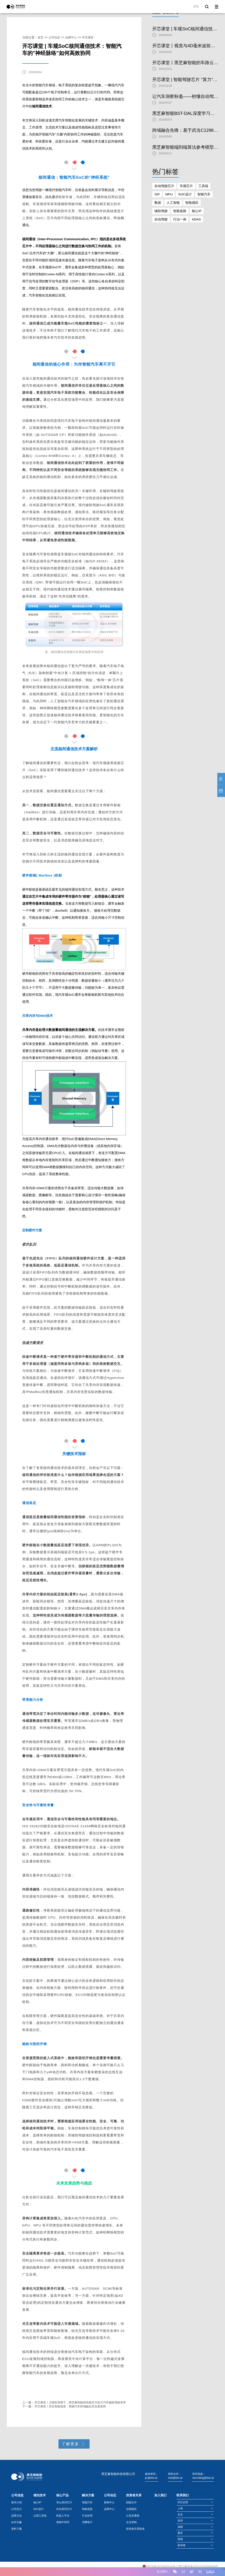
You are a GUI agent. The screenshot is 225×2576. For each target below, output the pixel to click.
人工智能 (173, 202)
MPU (168, 194)
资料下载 (16, 2528)
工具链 (203, 186)
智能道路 (179, 211)
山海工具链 (40, 2515)
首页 (40, 37)
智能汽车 (203, 194)
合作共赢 (16, 2522)
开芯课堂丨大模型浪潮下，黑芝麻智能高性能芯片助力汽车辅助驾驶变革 (80, 2402)
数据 (157, 202)
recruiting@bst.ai (203, 2477)
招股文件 (131, 2502)
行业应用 (87, 2515)
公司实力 (16, 2509)
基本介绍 (16, 2502)
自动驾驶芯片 (164, 186)
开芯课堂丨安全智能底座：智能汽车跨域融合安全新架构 (70, 2406)
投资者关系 (134, 2495)
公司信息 (17, 2495)
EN (196, 6)
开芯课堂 (87, 37)
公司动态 (54, 37)
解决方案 (88, 2495)
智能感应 (191, 202)
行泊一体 (179, 219)
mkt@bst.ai (175, 2477)
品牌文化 (16, 2515)
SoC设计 (38, 2509)
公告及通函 (132, 2515)
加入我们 (160, 2495)
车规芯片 (186, 186)
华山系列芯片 (64, 2502)
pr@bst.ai (151, 2477)
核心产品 (62, 2495)
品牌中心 (71, 37)
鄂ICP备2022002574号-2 (162, 2566)
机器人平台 (62, 2515)
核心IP (196, 211)
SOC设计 (185, 194)
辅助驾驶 (161, 211)
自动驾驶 (161, 219)
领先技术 (39, 2495)
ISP (157, 194)
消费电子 (87, 2522)
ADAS (196, 219)
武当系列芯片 (64, 2509)
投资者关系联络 (135, 2528)
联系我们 (182, 2495)
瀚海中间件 (62, 2522)
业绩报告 (131, 2509)
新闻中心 (109, 2502)
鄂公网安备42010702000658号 (198, 2566)
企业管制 (131, 2522)
